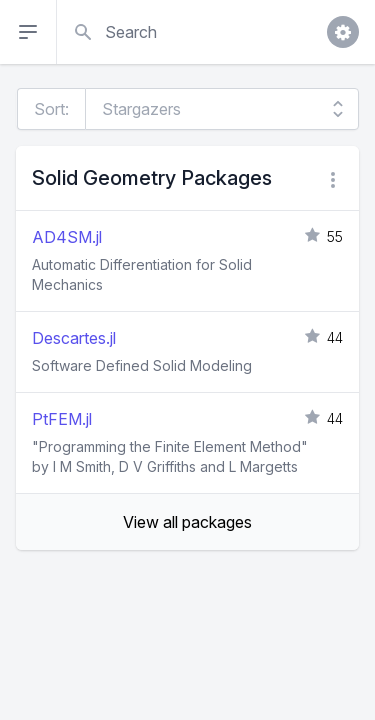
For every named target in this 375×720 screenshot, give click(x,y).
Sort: (51, 109)
